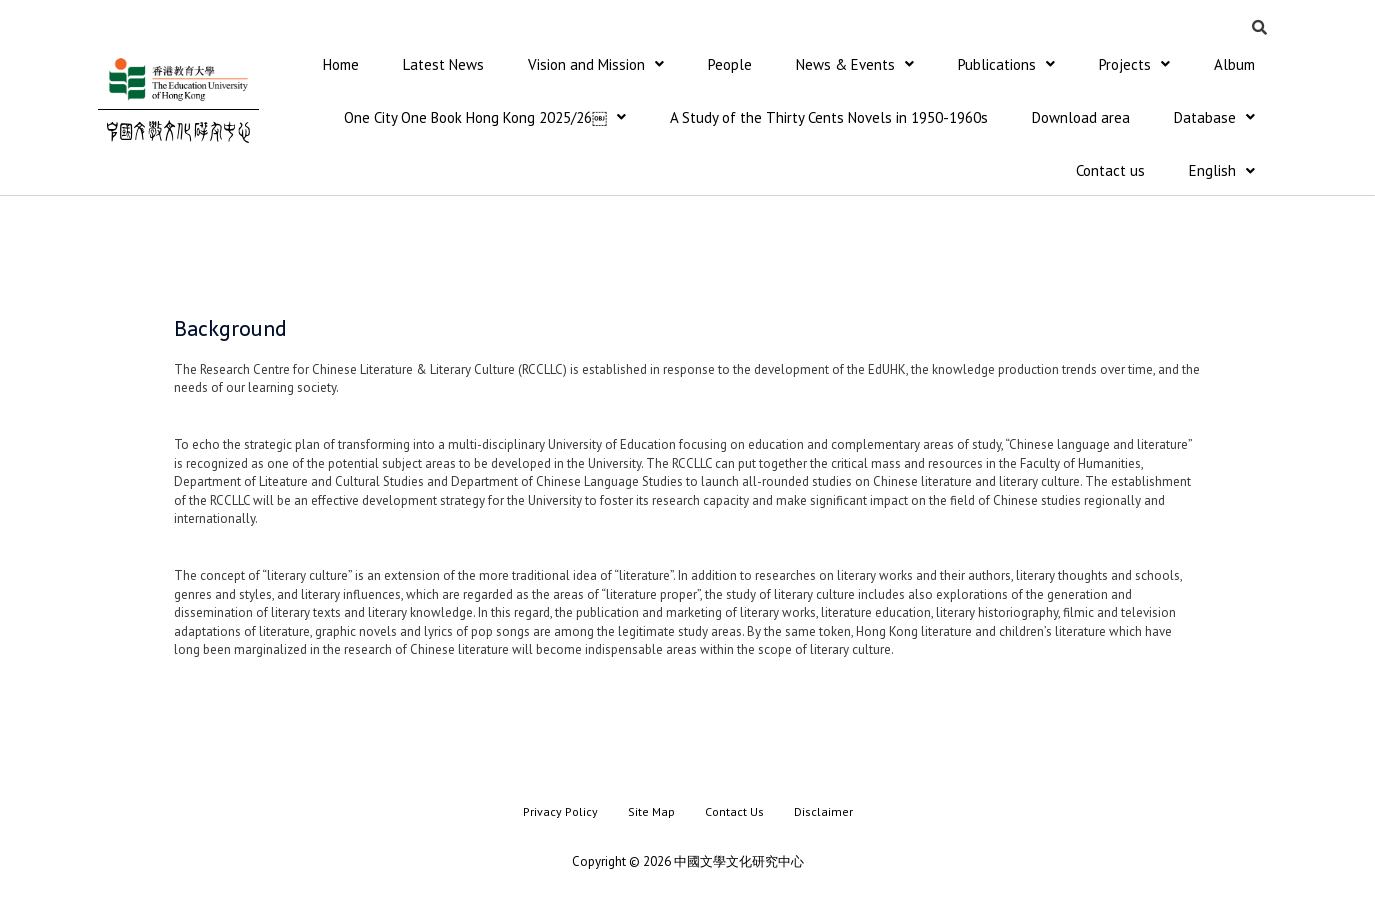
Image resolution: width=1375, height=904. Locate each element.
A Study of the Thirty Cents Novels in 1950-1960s (829, 118)
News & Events (855, 64)
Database (1214, 118)
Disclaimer (823, 813)
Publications (1006, 64)
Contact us (1110, 172)
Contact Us (734, 813)
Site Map (651, 813)
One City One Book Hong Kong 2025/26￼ (485, 118)
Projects (1134, 64)
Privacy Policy (560, 813)
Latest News (443, 64)
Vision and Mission (596, 64)
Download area (1081, 118)
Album (1234, 64)
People (730, 64)
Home (341, 64)
